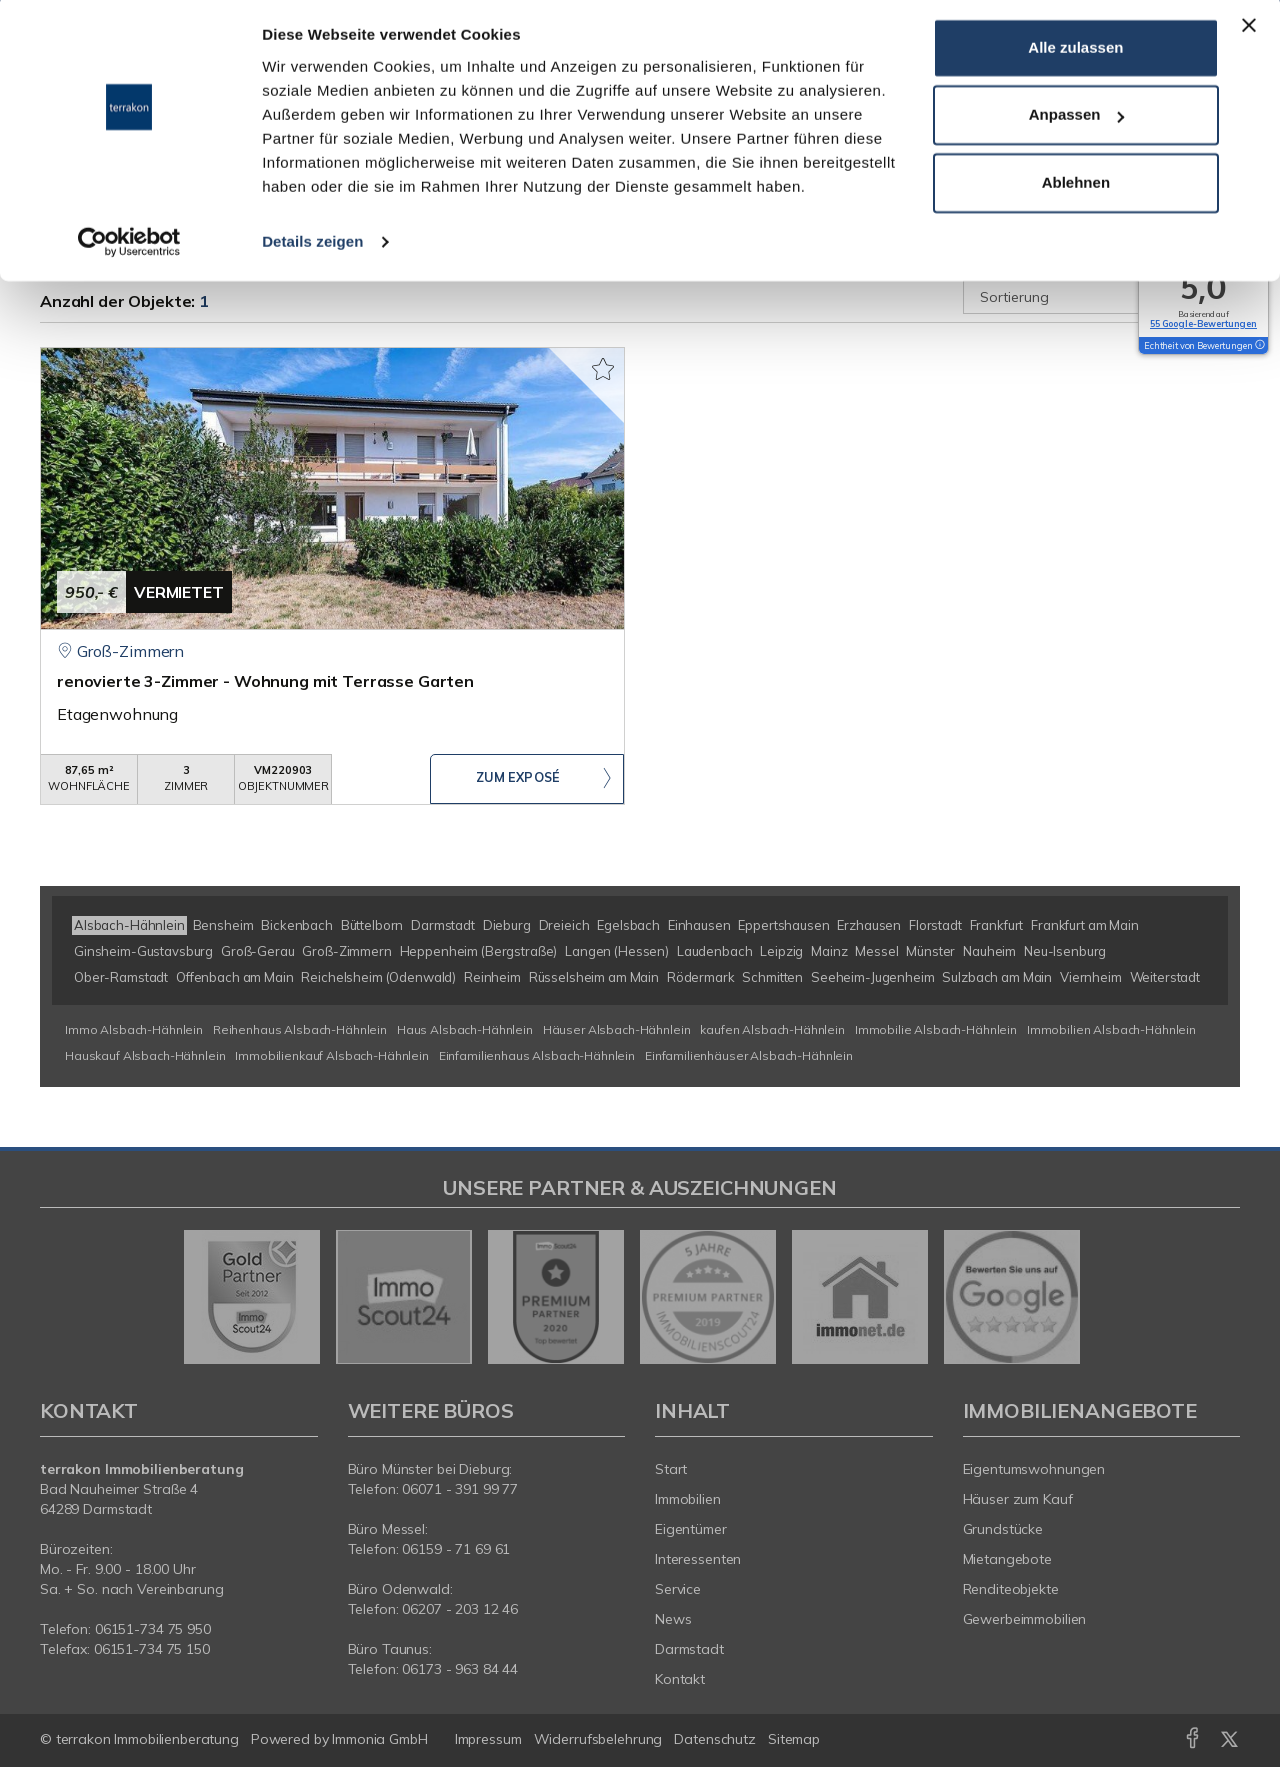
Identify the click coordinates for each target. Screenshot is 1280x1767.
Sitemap (794, 1739)
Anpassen (1077, 121)
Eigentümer (691, 1529)
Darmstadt (689, 1649)
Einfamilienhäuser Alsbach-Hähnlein (749, 1055)
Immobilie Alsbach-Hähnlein (936, 1029)
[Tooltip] (1259, 346)
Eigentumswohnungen (1034, 1469)
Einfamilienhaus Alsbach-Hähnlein (537, 1055)
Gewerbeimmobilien (1025, 1619)
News (673, 1619)
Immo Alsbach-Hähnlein (134, 1029)
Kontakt (680, 1679)
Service (678, 1589)
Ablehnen (1076, 188)
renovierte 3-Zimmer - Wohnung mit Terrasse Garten (265, 681)
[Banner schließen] (1249, 31)
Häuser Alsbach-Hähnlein (617, 1029)
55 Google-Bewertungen (1203, 323)
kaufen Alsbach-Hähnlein (772, 1029)
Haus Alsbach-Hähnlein (465, 1029)
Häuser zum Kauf (1018, 1499)
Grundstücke (1003, 1529)
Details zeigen (312, 247)
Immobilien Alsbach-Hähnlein (1111, 1029)
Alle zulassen (1075, 53)
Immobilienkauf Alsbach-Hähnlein (332, 1055)
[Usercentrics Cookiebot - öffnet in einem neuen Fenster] (129, 248)
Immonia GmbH (380, 1739)
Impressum (488, 1739)
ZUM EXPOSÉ (518, 780)
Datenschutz (715, 1739)
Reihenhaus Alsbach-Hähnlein (300, 1029)
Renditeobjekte (1011, 1589)
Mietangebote (1008, 1559)
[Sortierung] (1102, 297)
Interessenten (698, 1559)
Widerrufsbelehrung (598, 1739)
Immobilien (688, 1499)
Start (671, 1469)
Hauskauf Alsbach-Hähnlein (145, 1055)
